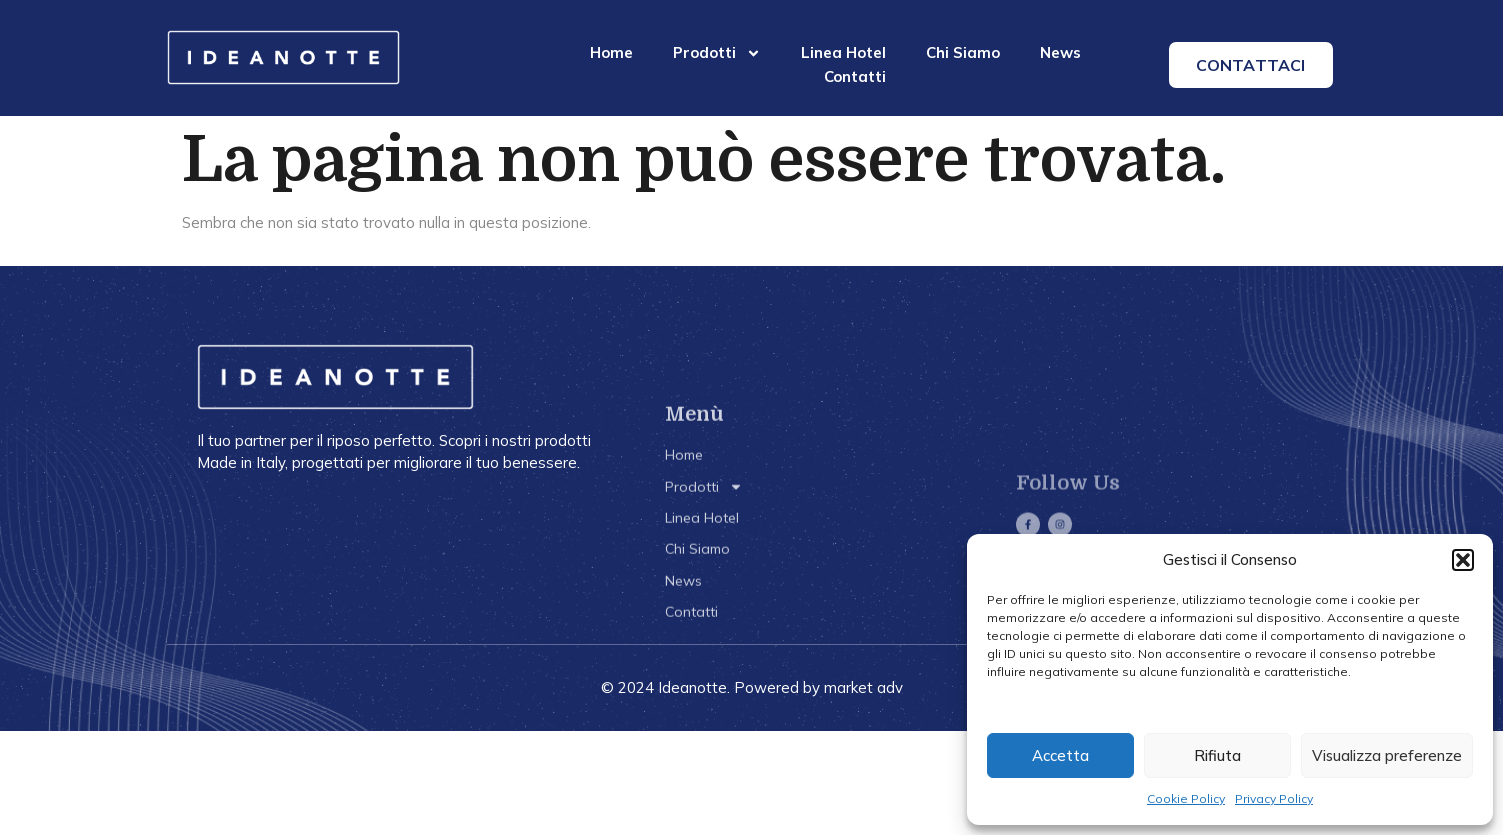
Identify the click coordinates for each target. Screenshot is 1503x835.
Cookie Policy (1186, 798)
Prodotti (717, 53)
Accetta (1060, 755)
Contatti (855, 76)
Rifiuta (1217, 755)
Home (611, 52)
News (1060, 52)
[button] (1463, 560)
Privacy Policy (1274, 798)
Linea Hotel (843, 52)
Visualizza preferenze (1387, 755)
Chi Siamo (963, 52)
